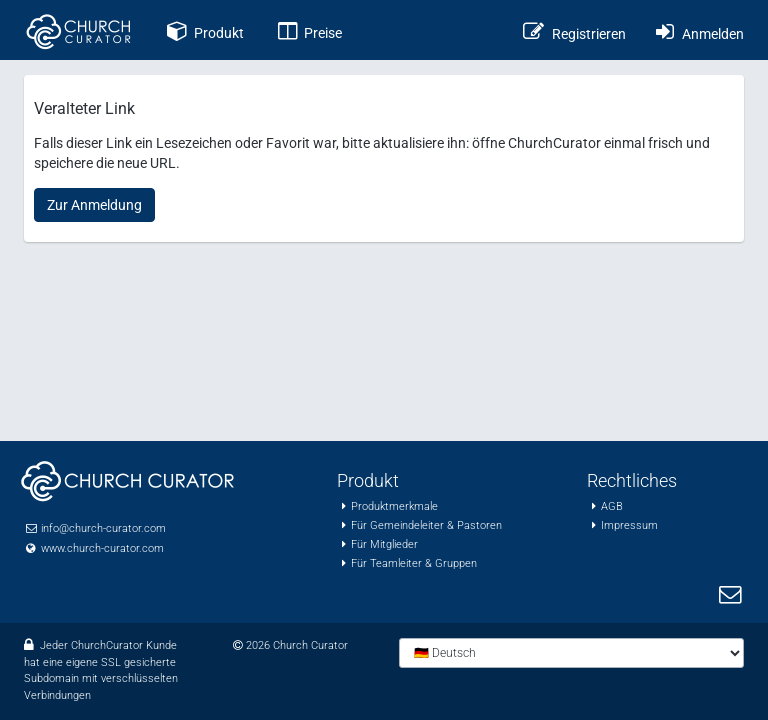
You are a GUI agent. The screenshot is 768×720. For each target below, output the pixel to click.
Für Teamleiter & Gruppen (414, 563)
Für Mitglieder (384, 544)
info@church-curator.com (103, 528)
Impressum (629, 525)
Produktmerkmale (394, 506)
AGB (612, 506)
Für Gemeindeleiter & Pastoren (426, 525)
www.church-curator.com (102, 548)
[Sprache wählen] (571, 653)
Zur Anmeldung (94, 205)
